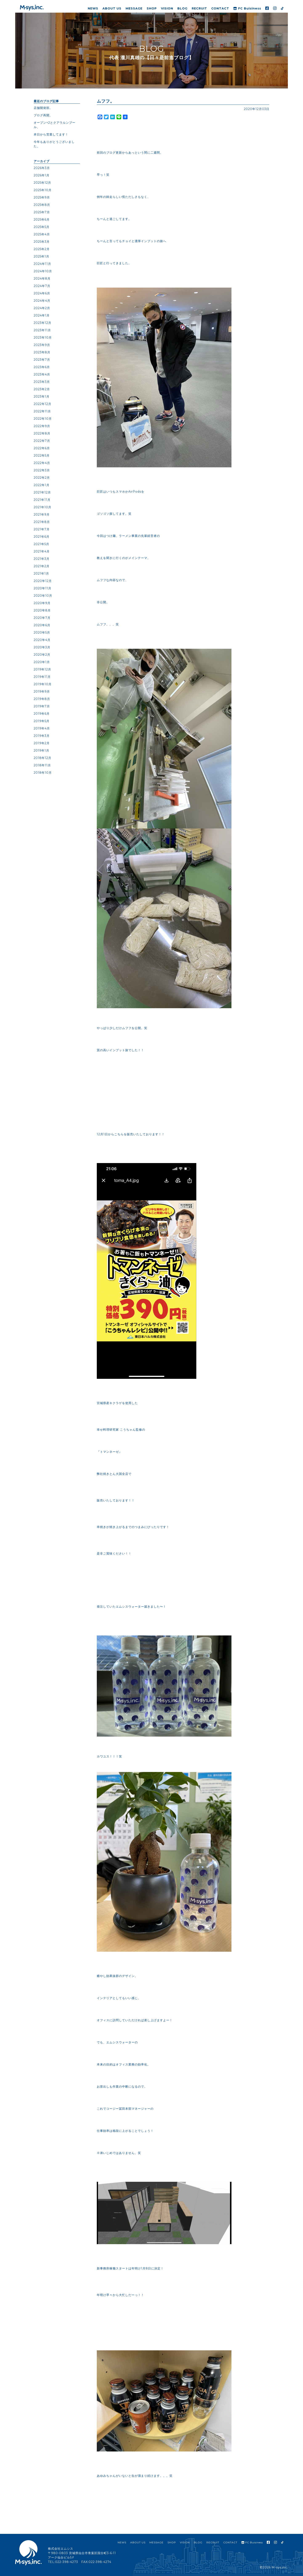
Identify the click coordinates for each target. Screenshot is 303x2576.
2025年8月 (42, 205)
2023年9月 (42, 345)
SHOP (152, 8)
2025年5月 (41, 227)
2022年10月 (43, 419)
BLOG (182, 8)
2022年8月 (42, 433)
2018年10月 (43, 773)
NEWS (93, 8)
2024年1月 (42, 315)
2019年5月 (41, 721)
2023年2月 (42, 389)
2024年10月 (43, 271)
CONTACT (220, 8)
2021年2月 (41, 566)
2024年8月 (42, 278)
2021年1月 (41, 573)
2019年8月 (42, 699)
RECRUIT (199, 8)
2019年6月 (42, 714)
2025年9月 (42, 197)
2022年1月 (41, 485)
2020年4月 (42, 640)
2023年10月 (43, 337)
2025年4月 (42, 234)
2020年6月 (42, 625)
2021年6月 (41, 537)
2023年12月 (42, 323)
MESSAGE (134, 8)
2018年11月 (42, 765)
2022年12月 (42, 404)
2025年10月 (43, 190)
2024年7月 (42, 286)
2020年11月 (42, 588)
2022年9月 (42, 426)
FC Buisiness (247, 8)
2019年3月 (42, 736)
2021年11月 (42, 500)
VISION (167, 8)
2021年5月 (41, 544)
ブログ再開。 (43, 115)
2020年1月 (42, 662)
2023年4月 (42, 374)
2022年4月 (42, 463)
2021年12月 (42, 492)
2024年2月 (42, 308)
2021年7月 (42, 529)
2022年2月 (42, 478)
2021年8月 (42, 522)
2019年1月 (41, 750)
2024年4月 (42, 301)
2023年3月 (42, 382)
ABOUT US (111, 8)
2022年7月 (42, 441)
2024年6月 (42, 293)
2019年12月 (42, 669)
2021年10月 (42, 507)
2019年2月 (42, 743)
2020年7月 (42, 618)
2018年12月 (42, 758)
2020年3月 (42, 647)
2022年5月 (42, 455)
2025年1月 (41, 256)
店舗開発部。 (43, 108)
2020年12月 (43, 581)
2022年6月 (42, 448)
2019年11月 (42, 677)
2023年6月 (42, 367)
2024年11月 (42, 264)
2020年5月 (42, 632)
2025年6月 (42, 219)
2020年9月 (42, 603)
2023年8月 (42, 352)
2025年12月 (42, 183)
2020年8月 (42, 610)
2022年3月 (42, 470)
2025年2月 (42, 249)
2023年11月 (42, 330)
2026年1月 (41, 175)
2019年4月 (42, 728)
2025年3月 (42, 242)
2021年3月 (41, 559)
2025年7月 (42, 212)
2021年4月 (42, 551)
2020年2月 (42, 655)
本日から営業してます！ (51, 134)
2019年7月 (42, 706)
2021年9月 (42, 514)
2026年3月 (42, 168)
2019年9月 (42, 691)
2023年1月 (41, 396)
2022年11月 (42, 411)
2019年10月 (43, 684)
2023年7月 (42, 360)
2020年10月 (43, 596)
